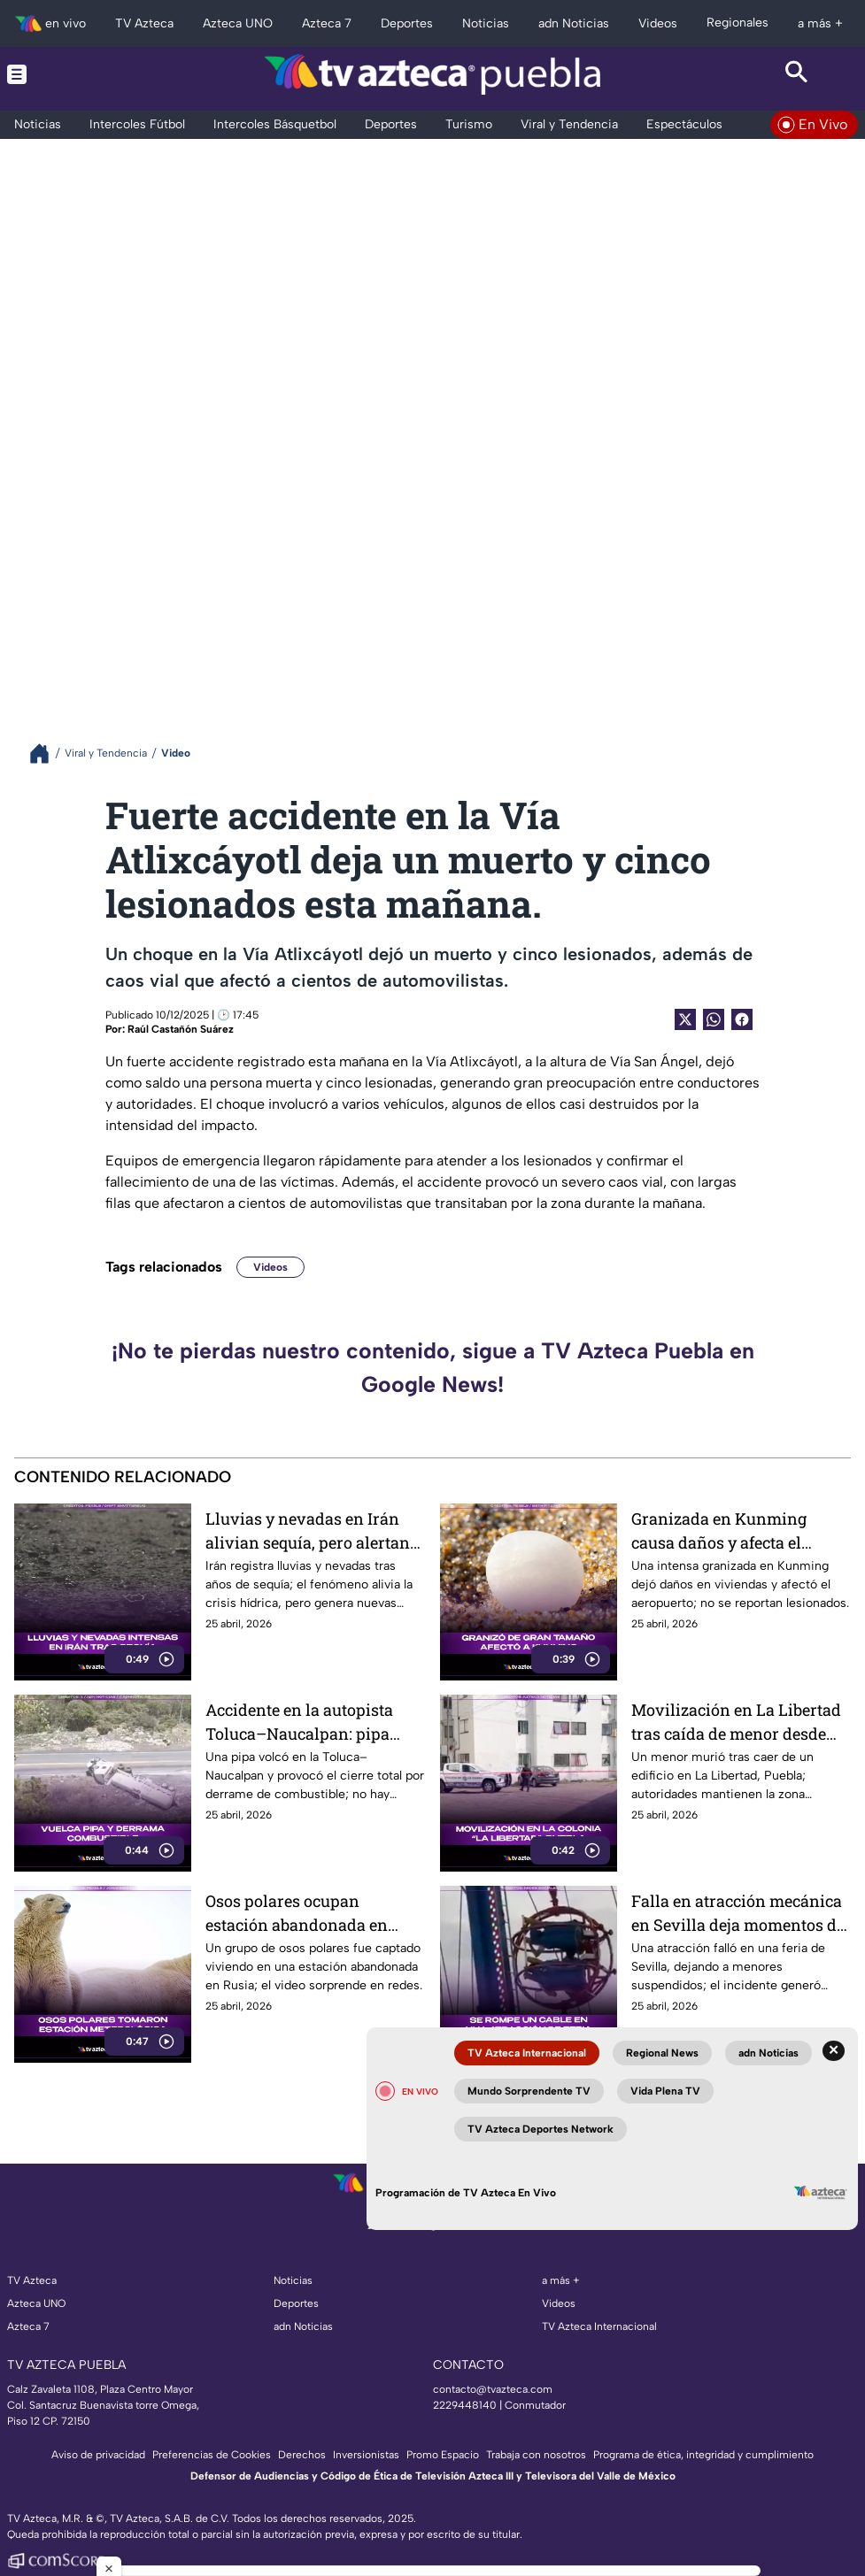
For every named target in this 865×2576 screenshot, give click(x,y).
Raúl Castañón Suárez (180, 1029)
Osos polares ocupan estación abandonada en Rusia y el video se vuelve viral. (300, 1912)
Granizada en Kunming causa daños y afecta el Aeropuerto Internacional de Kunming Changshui (737, 1530)
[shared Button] (713, 1019)
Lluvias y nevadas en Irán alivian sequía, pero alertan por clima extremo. (307, 1530)
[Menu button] (67, 74)
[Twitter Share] (685, 1019)
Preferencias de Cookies (211, 2455)
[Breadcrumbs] (46, 753)
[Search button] (798, 74)
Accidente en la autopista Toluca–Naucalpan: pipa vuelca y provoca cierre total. (312, 1721)
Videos (270, 1267)
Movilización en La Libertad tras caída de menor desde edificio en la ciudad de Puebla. (736, 1721)
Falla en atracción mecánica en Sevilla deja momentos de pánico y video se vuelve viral (738, 1912)
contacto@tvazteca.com (492, 2389)
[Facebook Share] (742, 1019)
